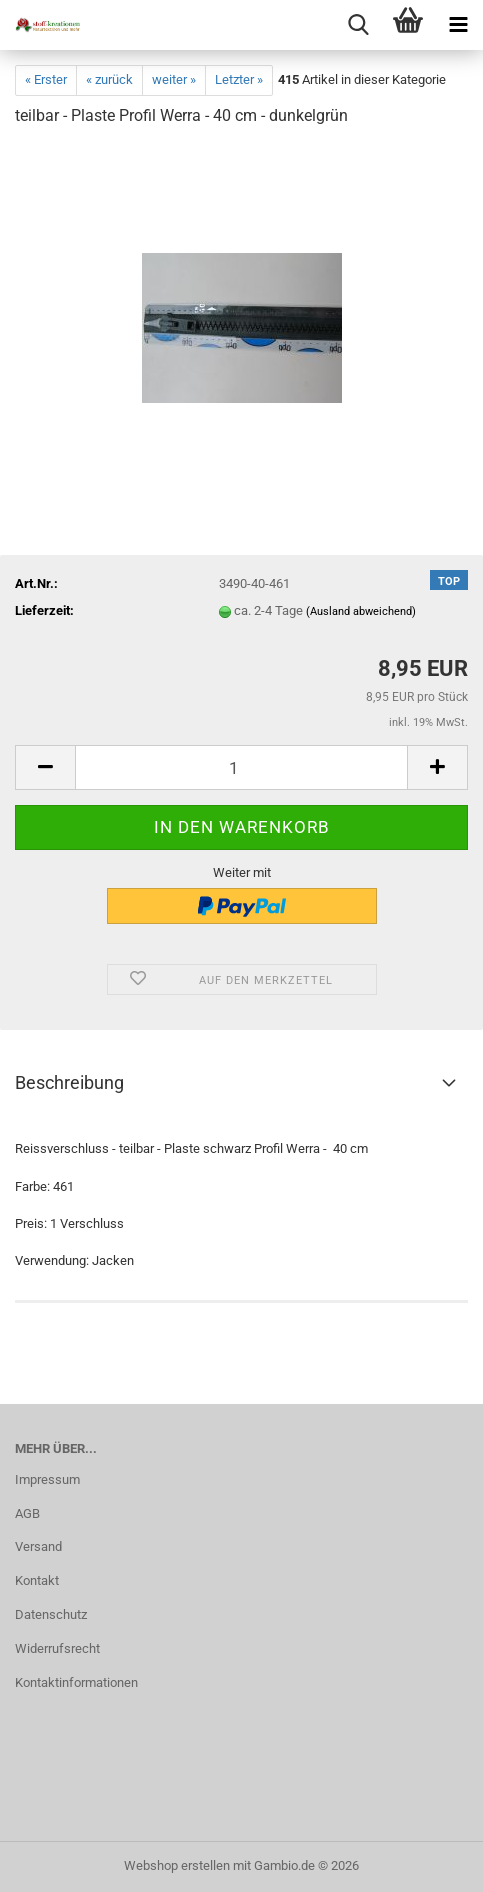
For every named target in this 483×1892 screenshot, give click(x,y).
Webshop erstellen (177, 1865)
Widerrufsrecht (57, 1648)
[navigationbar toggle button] (458, 25)
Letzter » (239, 79)
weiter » (174, 79)
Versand (38, 1546)
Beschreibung (69, 1082)
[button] (45, 767)
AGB (27, 1513)
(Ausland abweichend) (361, 611)
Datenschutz (51, 1614)
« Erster (46, 79)
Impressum (47, 1479)
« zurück (109, 79)
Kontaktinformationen (76, 1682)
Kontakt (37, 1580)
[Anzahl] (241, 767)
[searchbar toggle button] (358, 25)
